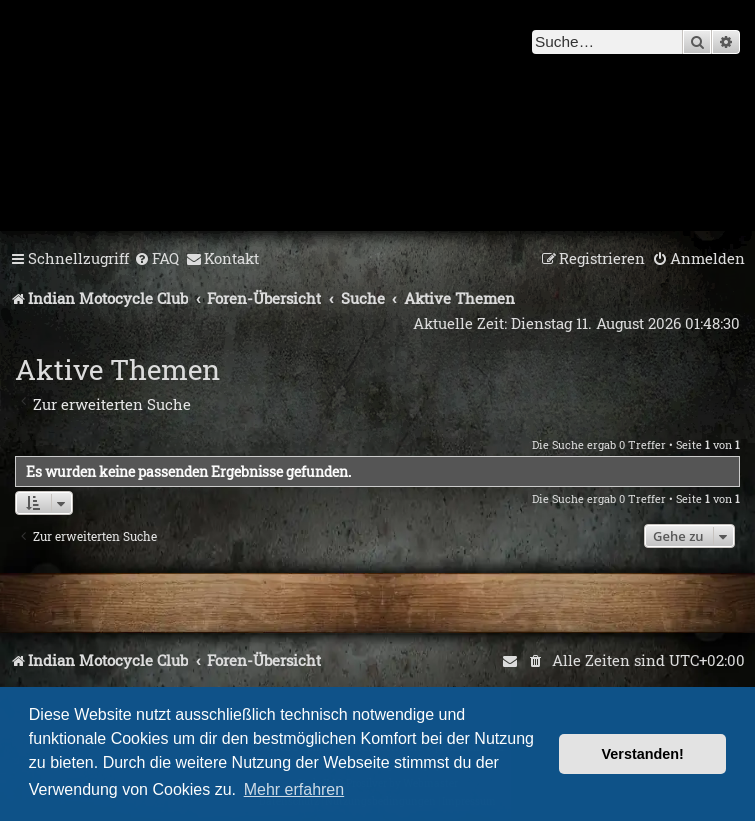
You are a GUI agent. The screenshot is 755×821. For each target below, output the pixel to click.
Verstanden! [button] (643, 754)
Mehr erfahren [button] (294, 789)
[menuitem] (156, 259)
